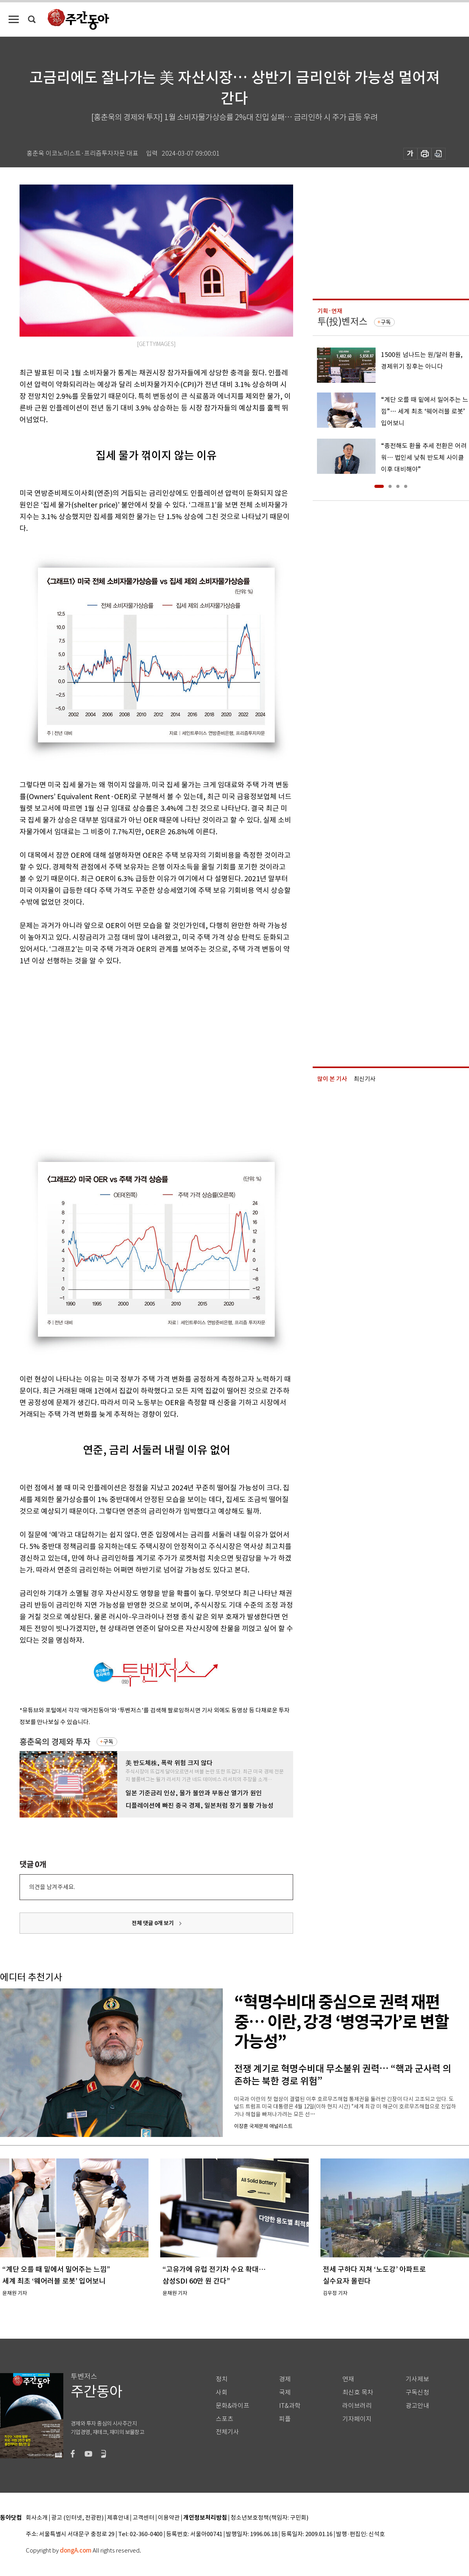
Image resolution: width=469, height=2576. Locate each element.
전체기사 (227, 2432)
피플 (285, 2419)
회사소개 (37, 2518)
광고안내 (417, 2405)
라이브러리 (357, 2405)
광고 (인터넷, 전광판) (77, 2518)
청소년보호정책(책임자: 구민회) (269, 2518)
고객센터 (143, 2518)
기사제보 (417, 2379)
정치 (221, 2379)
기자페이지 (357, 2419)
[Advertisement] (73, 1052)
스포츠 (224, 2419)
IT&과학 (290, 2405)
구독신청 (417, 2392)
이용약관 (169, 2518)
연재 (348, 2379)
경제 (285, 2379)
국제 (285, 2392)
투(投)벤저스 (342, 322)
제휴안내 (118, 2518)
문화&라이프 (232, 2405)
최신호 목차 (357, 2392)
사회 (221, 2392)
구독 (108, 1741)
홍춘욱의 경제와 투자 (55, 1742)
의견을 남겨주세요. (52, 1887)
